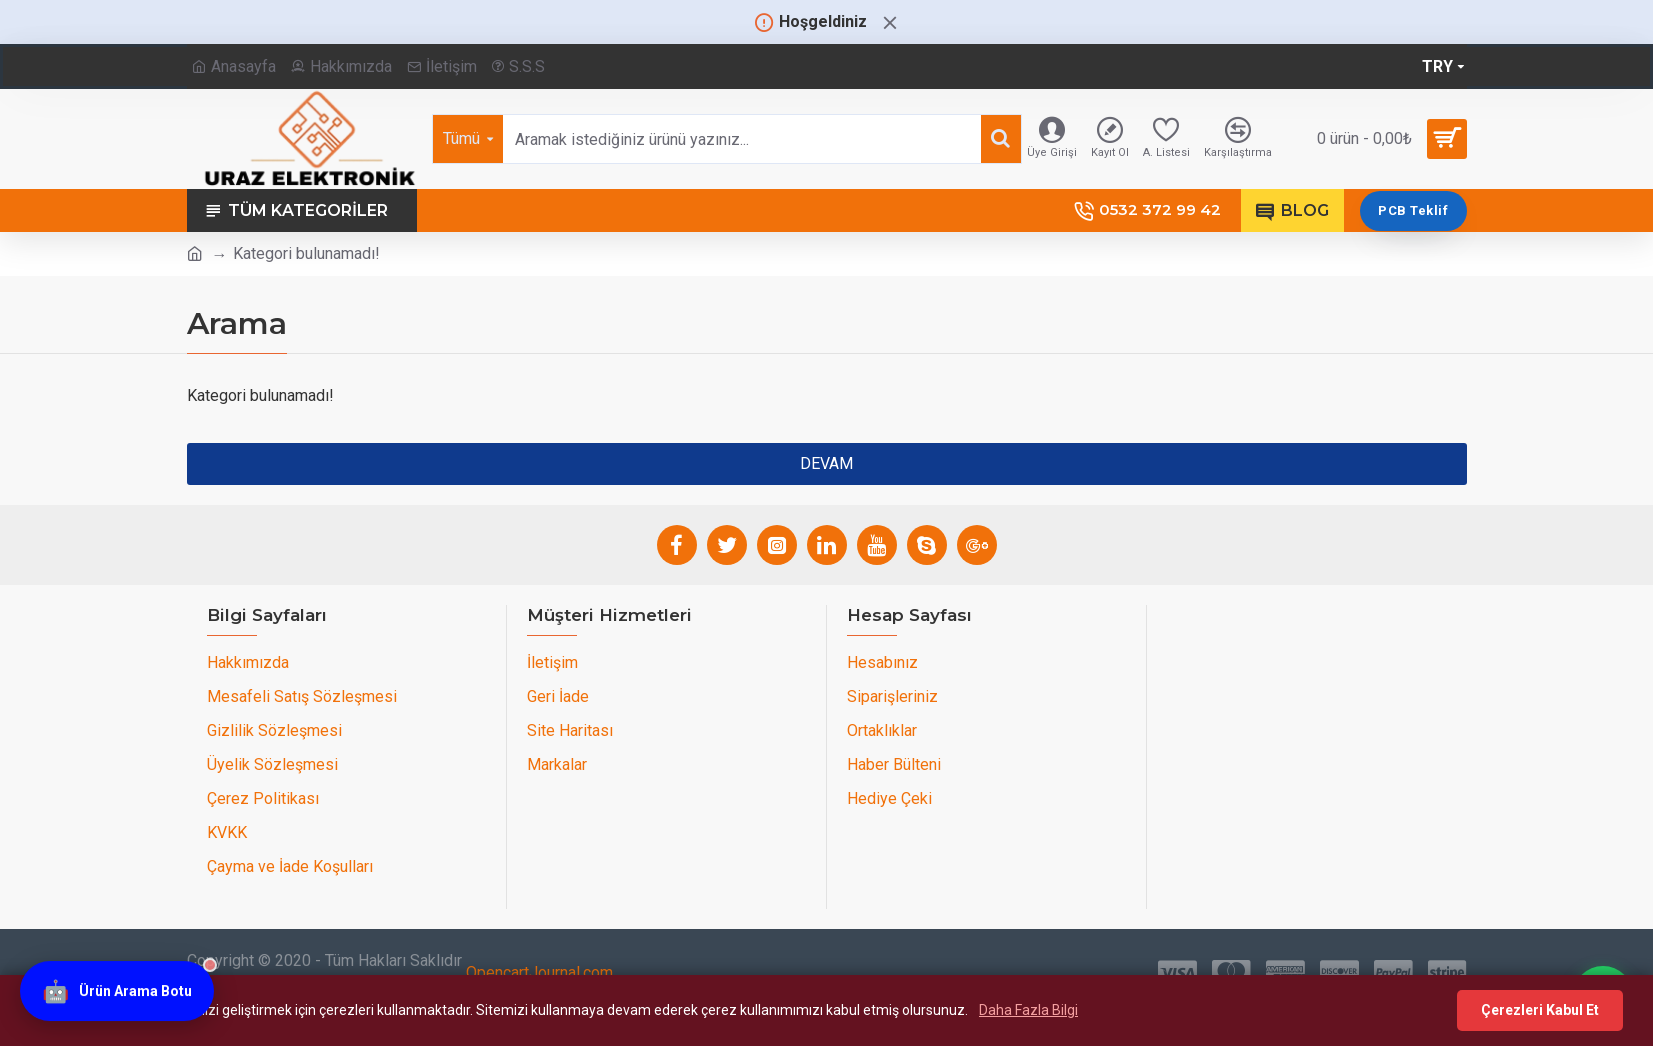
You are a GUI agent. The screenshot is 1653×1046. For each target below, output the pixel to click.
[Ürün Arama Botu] (117, 993)
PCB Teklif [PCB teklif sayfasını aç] (1413, 210)
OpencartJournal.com (539, 972)
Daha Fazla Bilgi (1028, 1010)
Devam (826, 463)
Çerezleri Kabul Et (1540, 1010)
